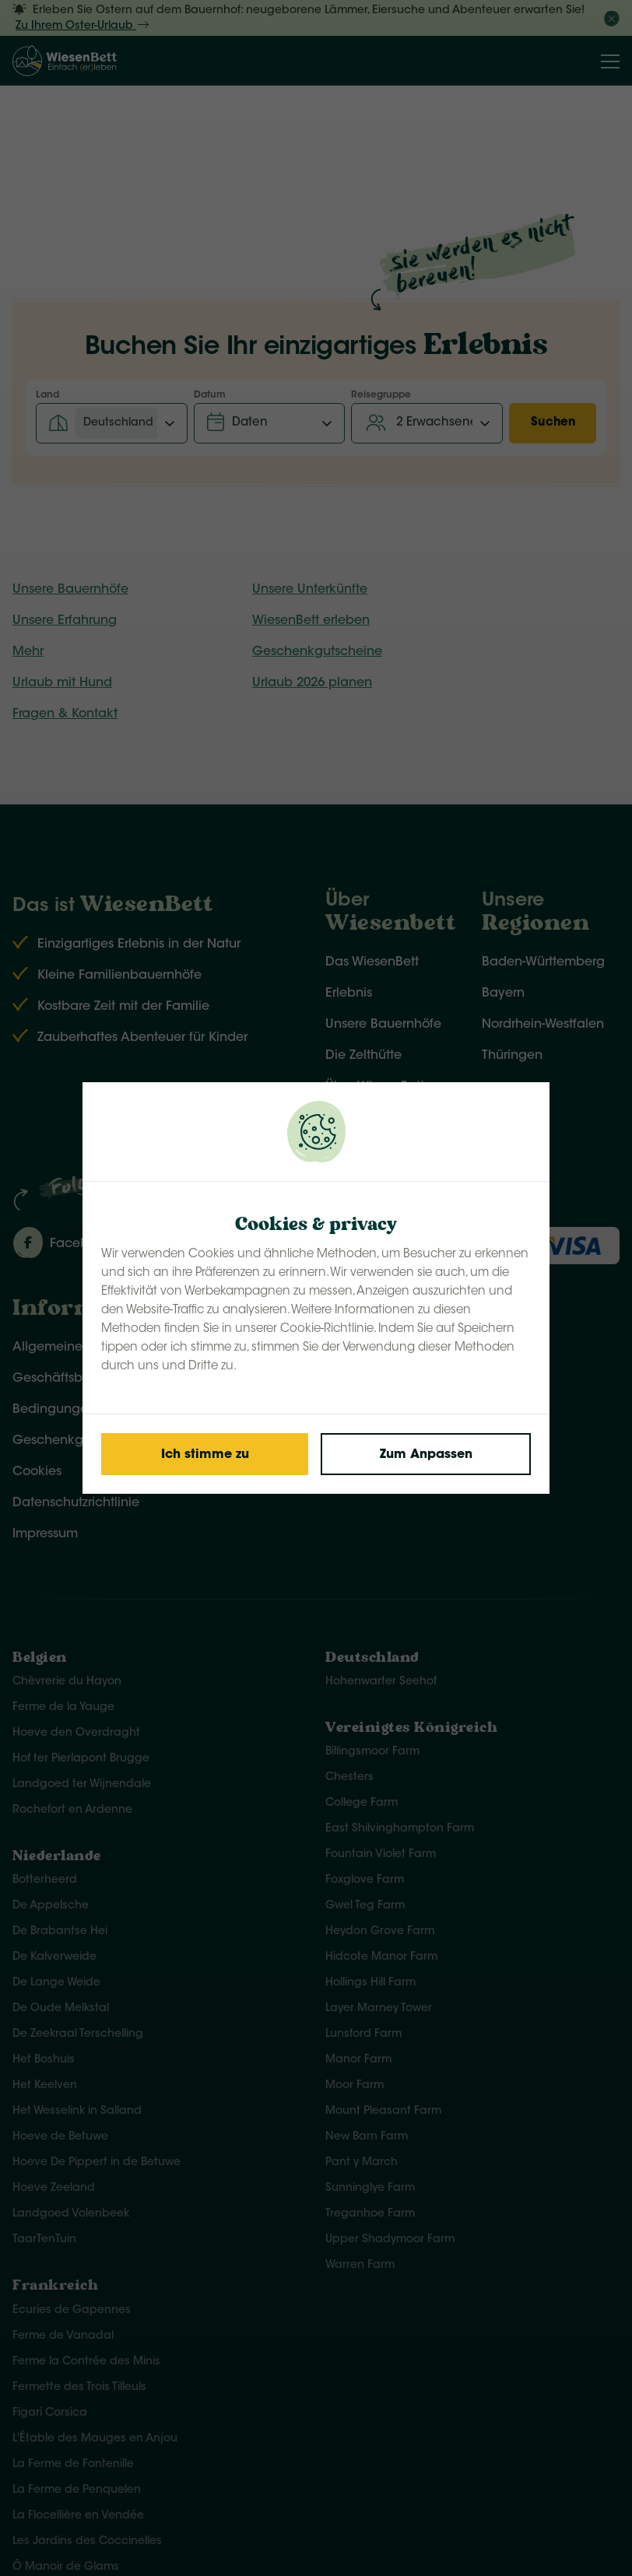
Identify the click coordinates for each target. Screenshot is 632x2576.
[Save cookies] (204, 1454)
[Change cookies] (426, 1454)
